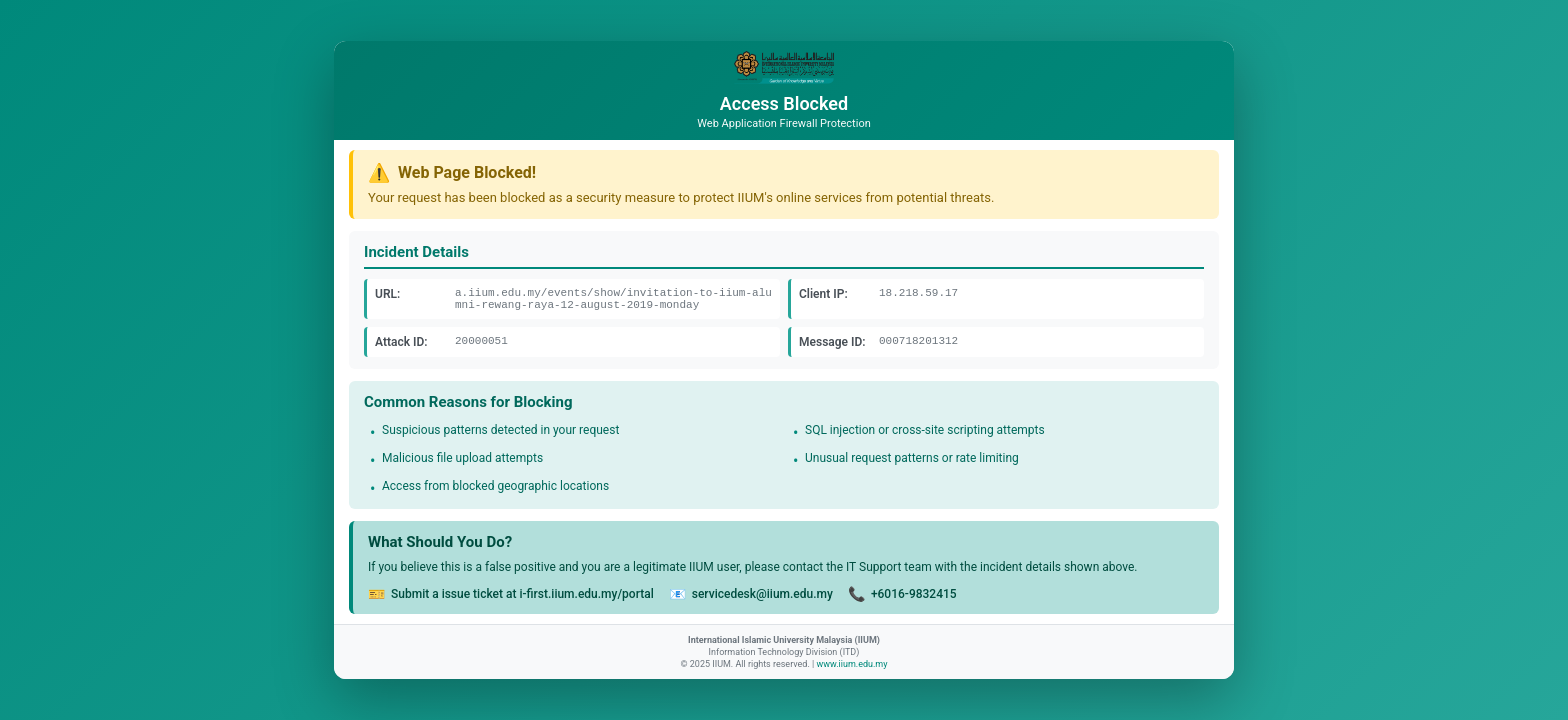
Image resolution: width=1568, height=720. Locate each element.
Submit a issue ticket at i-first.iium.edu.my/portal (522, 594)
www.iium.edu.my (851, 664)
